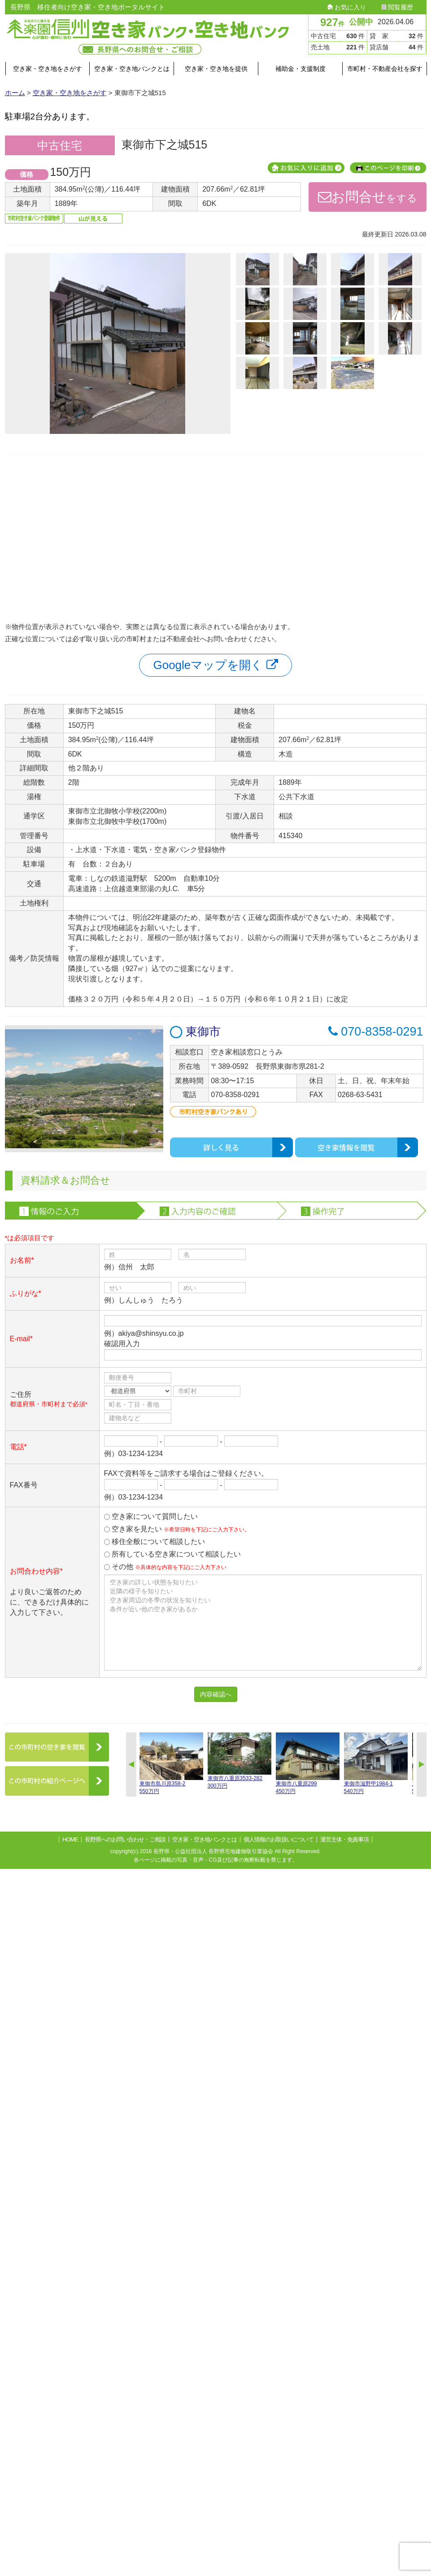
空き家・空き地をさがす (47, 68)
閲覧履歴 (397, 7)
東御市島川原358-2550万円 (171, 1763)
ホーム (15, 92)
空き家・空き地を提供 (216, 68)
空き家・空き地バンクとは (132, 68)
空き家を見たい (177, 1529)
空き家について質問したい (151, 1516)
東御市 (195, 1031)
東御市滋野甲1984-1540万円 (376, 1763)
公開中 (361, 21)
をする (367, 196)
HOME (70, 1839)
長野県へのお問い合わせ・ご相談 (125, 1839)
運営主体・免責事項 (344, 1839)
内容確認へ (215, 1694)
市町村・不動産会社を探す (384, 68)
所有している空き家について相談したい (172, 1554)
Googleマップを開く (215, 665)
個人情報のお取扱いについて (278, 1839)
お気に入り (346, 7)
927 (332, 22)
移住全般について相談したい (154, 1541)
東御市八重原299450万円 (308, 1763)
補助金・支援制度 (300, 68)
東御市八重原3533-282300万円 (239, 1760)
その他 (165, 1566)
